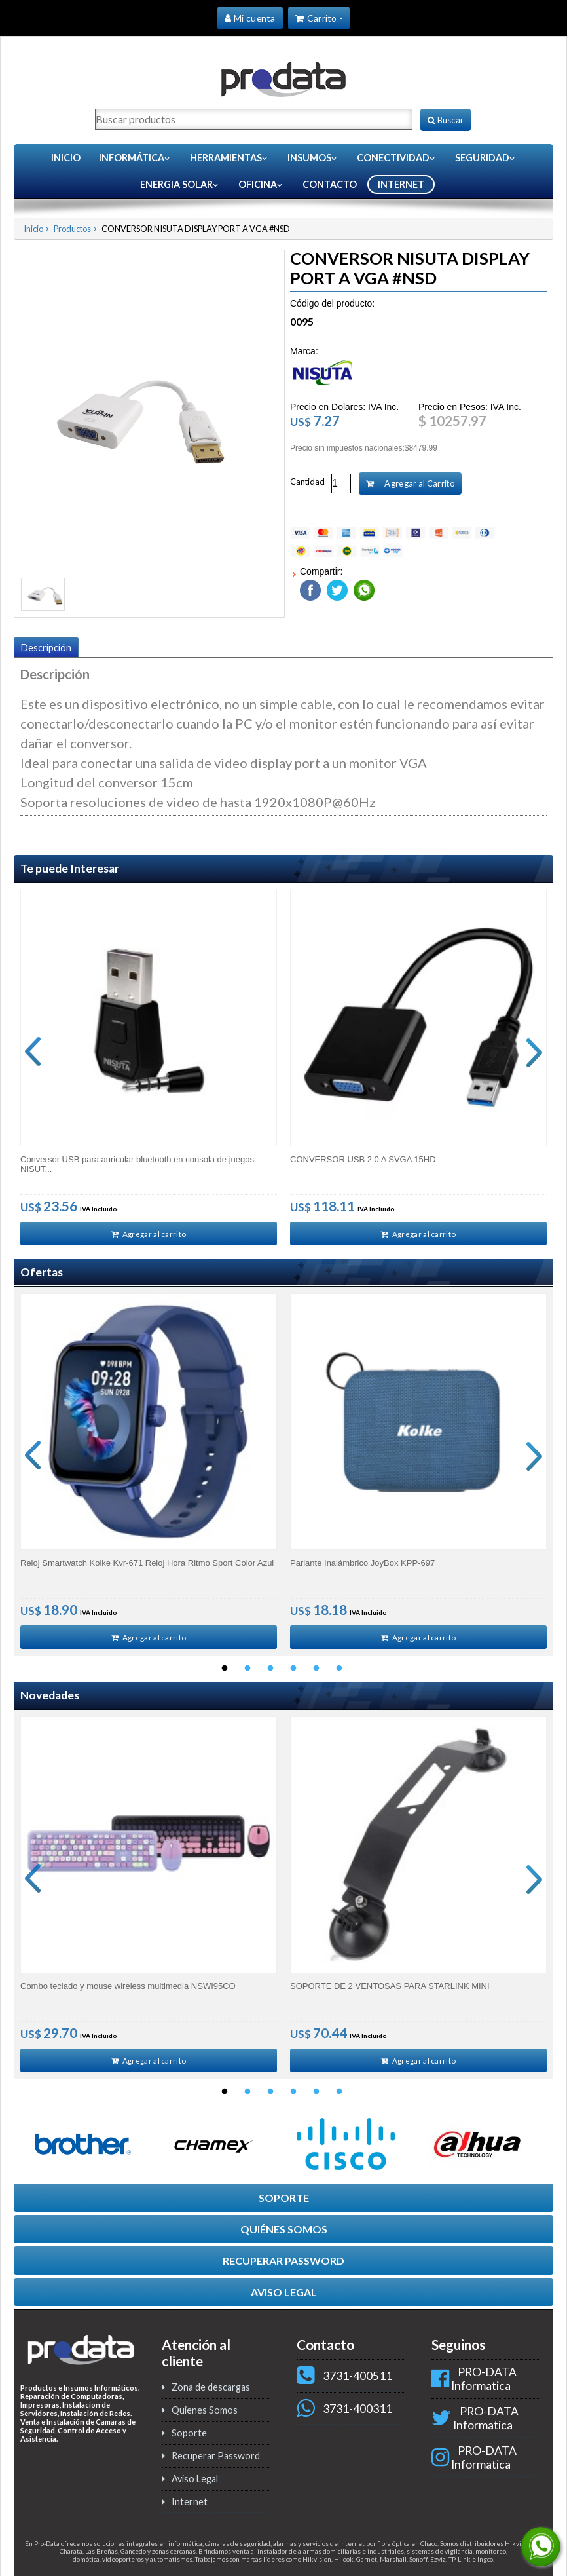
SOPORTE (284, 2203)
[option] (149, 1067)
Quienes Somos (205, 2415)
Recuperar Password (216, 2461)
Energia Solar (179, 183)
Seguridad (485, 156)
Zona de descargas (211, 2392)
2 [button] (247, 1671)
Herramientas (229, 156)
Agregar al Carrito (410, 483)
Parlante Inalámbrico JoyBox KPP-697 (362, 1564)
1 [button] (224, 1671)
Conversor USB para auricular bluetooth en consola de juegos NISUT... (137, 1163)
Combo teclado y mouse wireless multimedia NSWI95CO (128, 1989)
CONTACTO (329, 183)
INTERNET (401, 183)
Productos (72, 228)
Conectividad (396, 156)
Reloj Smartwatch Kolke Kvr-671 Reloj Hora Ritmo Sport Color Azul (147, 1564)
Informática (135, 156)
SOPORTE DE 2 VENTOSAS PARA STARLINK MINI (390, 1989)
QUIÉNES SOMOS (283, 2234)
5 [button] (316, 1671)
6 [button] (339, 1671)
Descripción (46, 647)
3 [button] (270, 1671)
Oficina (261, 183)
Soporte (189, 2438)
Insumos (312, 156)
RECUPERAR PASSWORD (283, 2266)
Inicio (66, 156)
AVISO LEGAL (284, 2297)
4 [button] (293, 1671)
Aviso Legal (195, 2484)
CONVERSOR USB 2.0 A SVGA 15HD (363, 1159)
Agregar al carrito (148, 1234)
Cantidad (307, 481)
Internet (190, 2506)
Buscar (446, 119)
